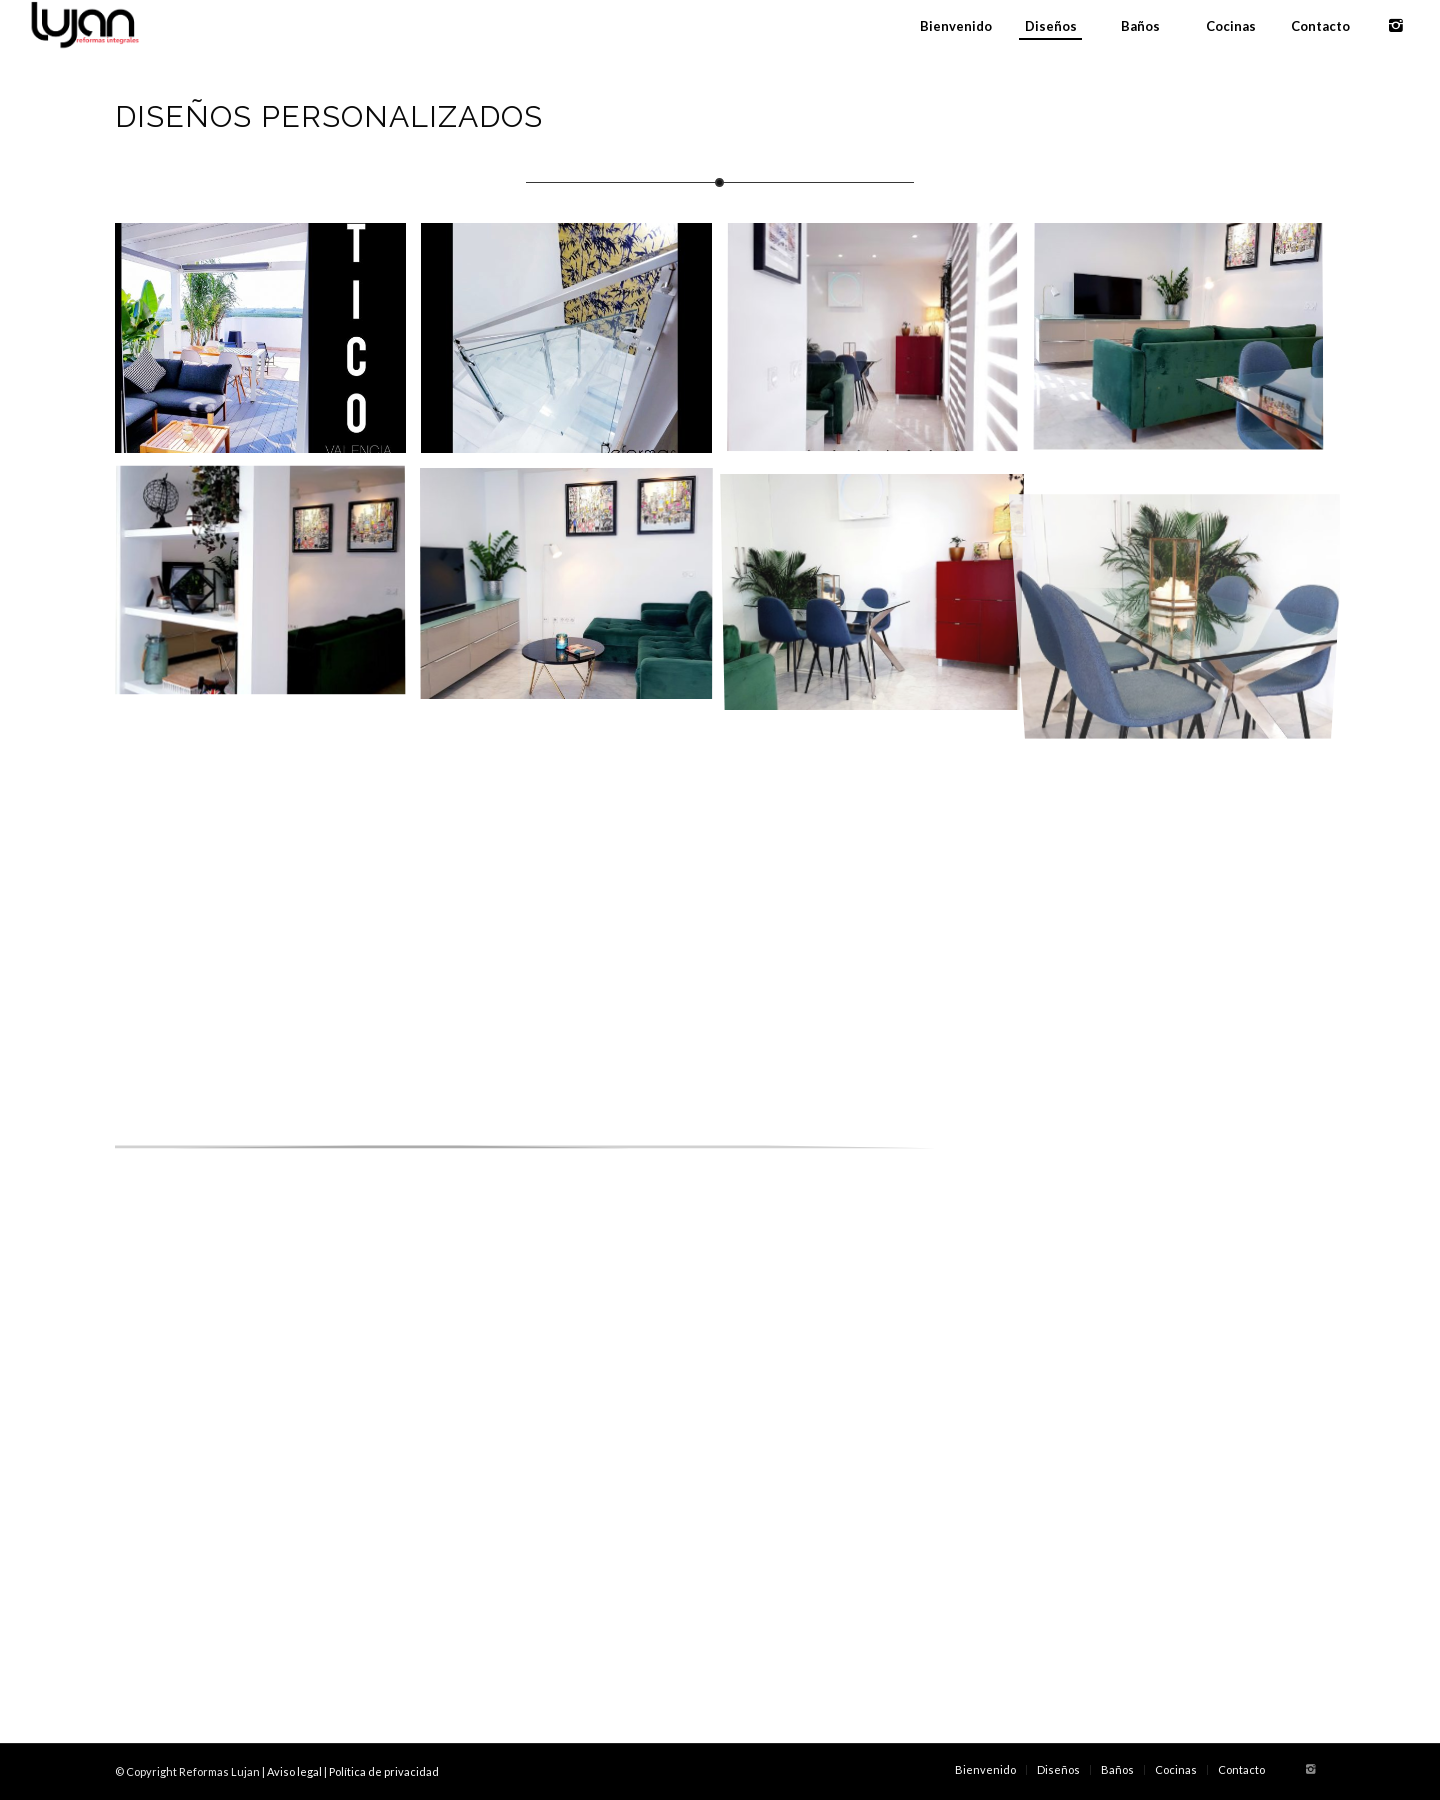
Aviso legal (294, 1771)
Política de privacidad (384, 1771)
